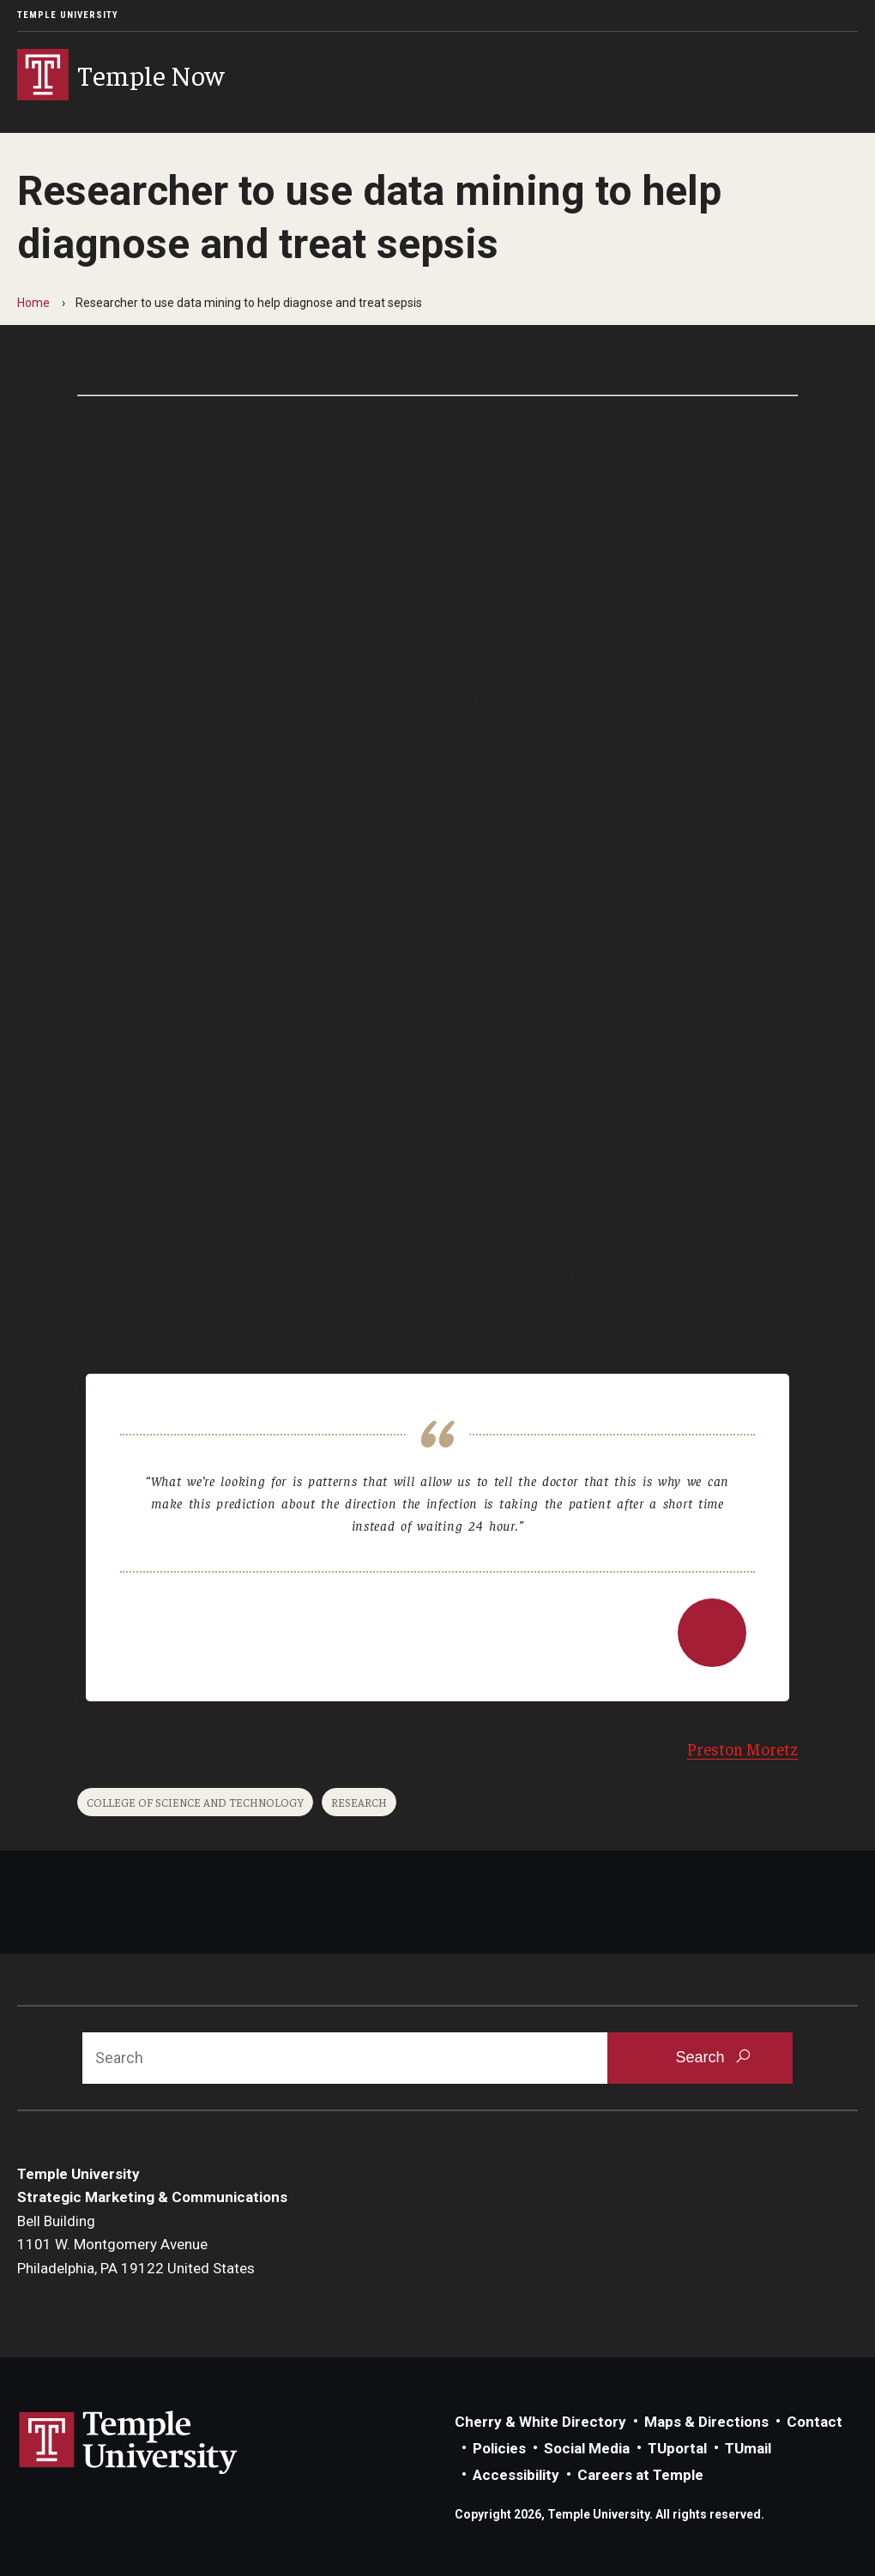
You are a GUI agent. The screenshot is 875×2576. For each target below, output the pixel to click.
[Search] (344, 2058)
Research (359, 1802)
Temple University (67, 15)
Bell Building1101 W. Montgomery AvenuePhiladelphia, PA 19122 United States (136, 2244)
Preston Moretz (742, 1748)
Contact (814, 2421)
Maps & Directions (706, 2421)
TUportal (677, 2448)
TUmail (748, 2448)
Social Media (587, 2448)
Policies (499, 2448)
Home (33, 303)
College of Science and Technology (195, 1802)
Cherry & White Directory (540, 2421)
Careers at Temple (640, 2474)
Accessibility (516, 2474)
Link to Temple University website (128, 2443)
